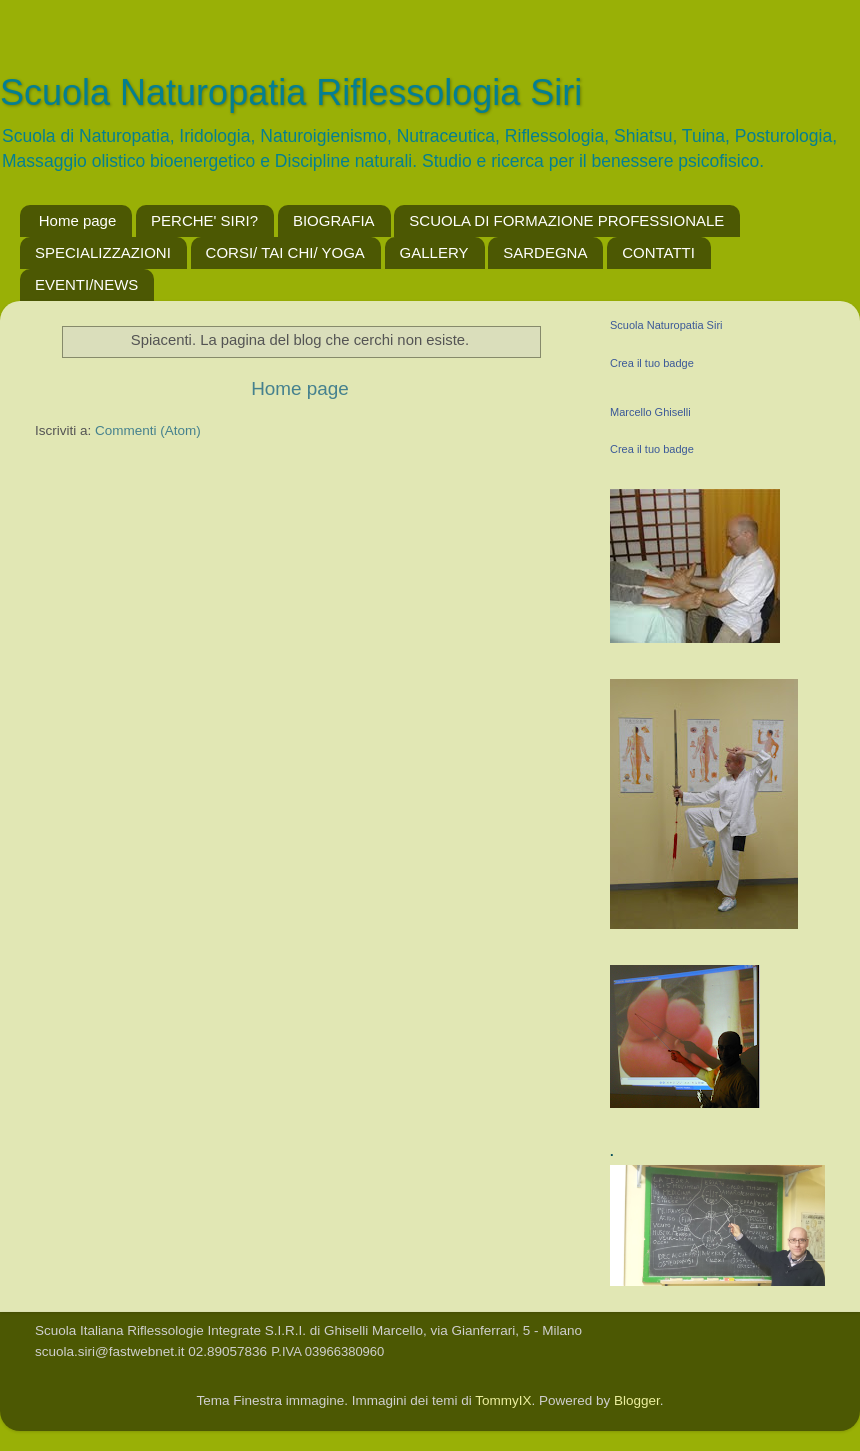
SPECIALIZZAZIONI (103, 252)
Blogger (637, 1400)
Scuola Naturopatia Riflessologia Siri (291, 92)
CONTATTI (658, 252)
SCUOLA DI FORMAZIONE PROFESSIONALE (566, 220)
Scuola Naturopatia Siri (666, 325)
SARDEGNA (545, 252)
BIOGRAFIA (334, 220)
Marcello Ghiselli (650, 412)
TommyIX (503, 1400)
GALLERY (434, 252)
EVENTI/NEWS (86, 284)
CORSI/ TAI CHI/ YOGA (285, 252)
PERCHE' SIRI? (204, 220)
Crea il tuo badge (652, 363)
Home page (78, 220)
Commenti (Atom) (148, 430)
